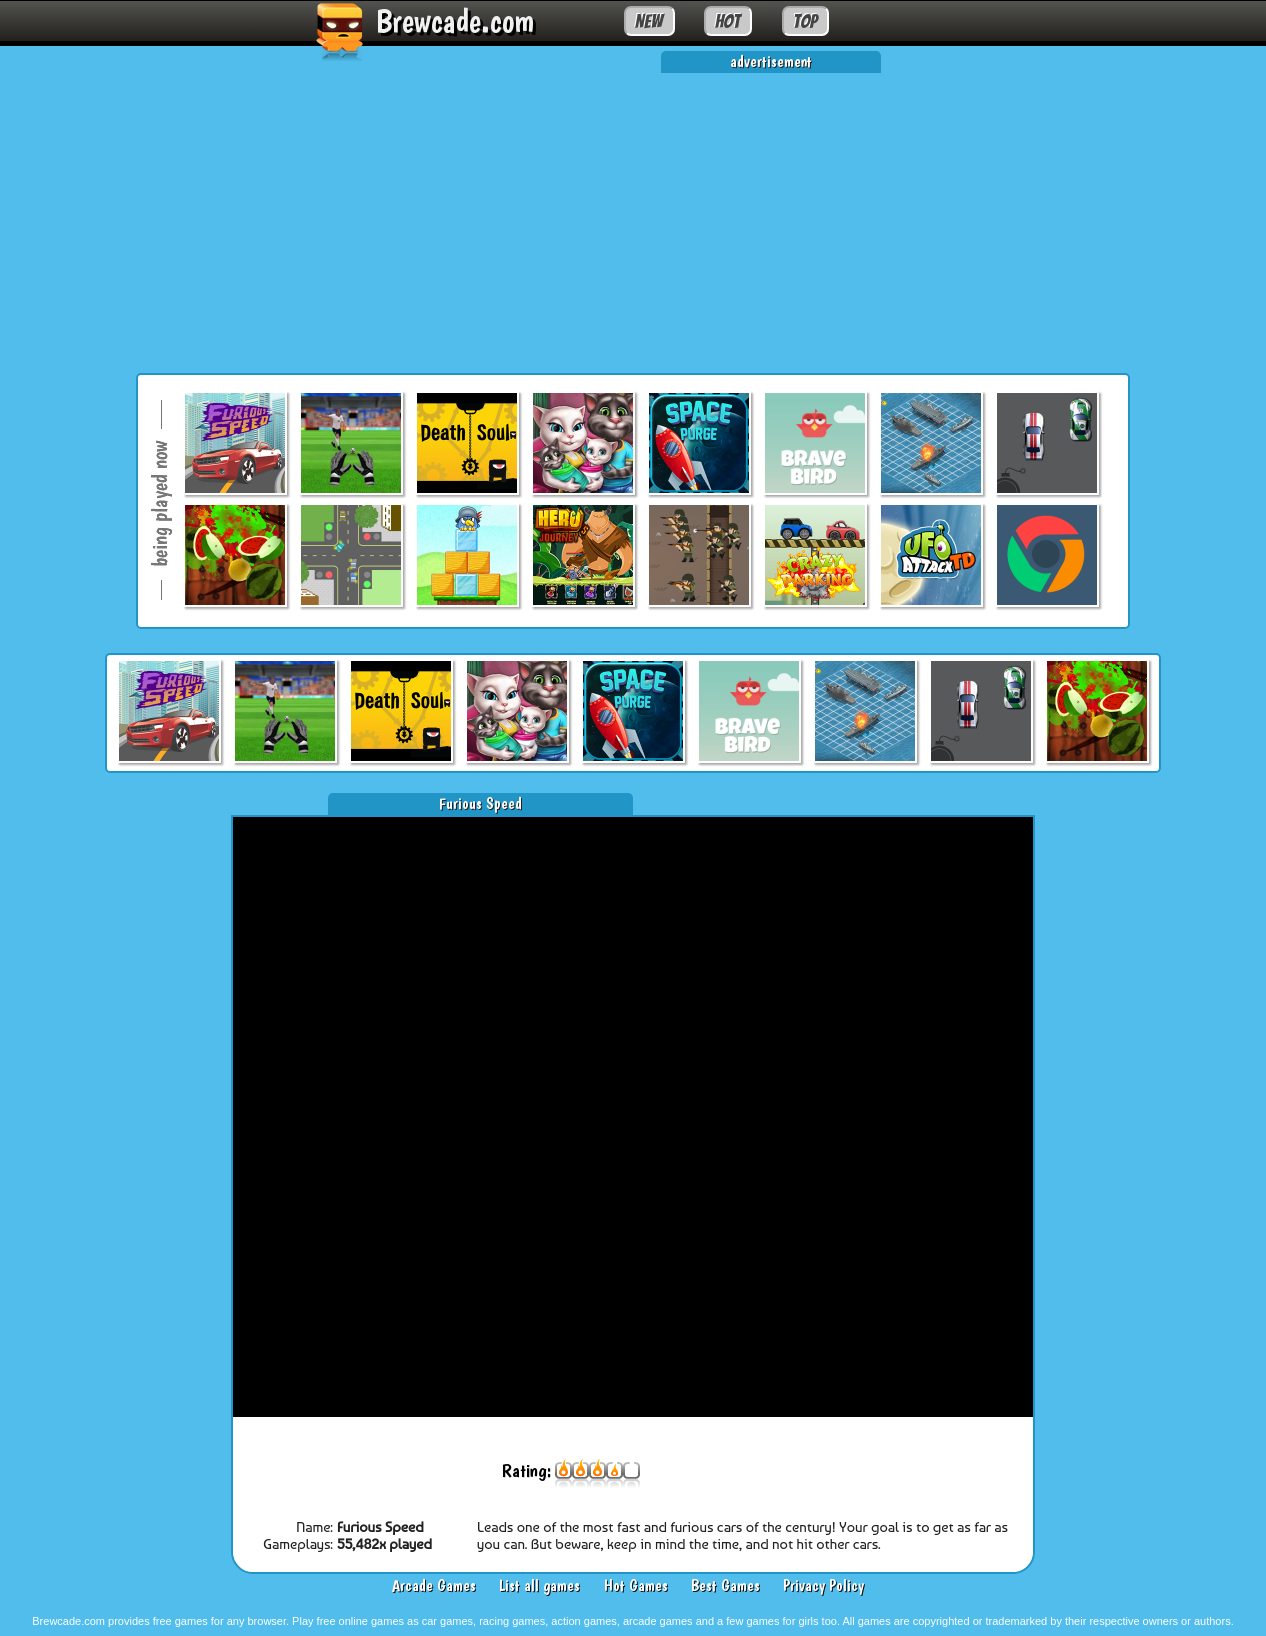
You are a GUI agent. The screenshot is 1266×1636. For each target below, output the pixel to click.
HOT (727, 21)
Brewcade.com (455, 21)
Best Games (725, 1585)
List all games (539, 1585)
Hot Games (636, 1585)
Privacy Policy (823, 1585)
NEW (649, 21)
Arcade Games (434, 1585)
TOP (805, 21)
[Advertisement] (633, 213)
